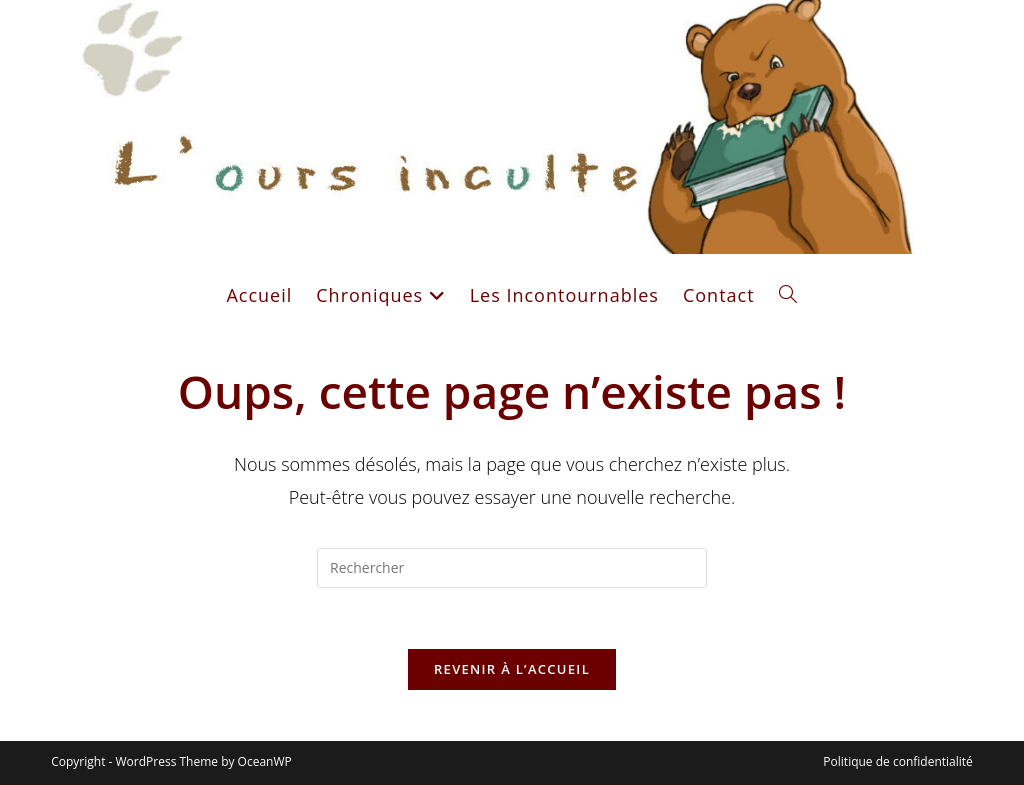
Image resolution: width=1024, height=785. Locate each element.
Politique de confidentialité (897, 761)
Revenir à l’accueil (512, 669)
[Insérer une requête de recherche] (512, 568)
